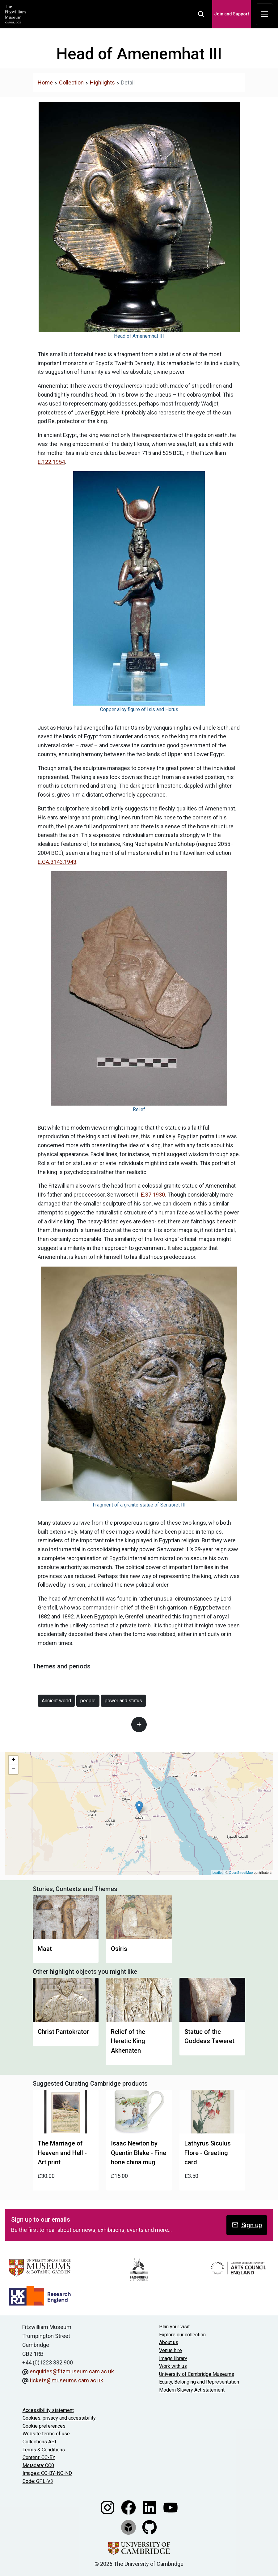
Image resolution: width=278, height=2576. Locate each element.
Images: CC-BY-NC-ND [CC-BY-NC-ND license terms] (47, 2473)
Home (45, 82)
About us (168, 2342)
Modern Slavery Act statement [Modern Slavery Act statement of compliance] (192, 2390)
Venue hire (170, 2350)
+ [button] (13, 1760)
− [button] (13, 1769)
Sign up (246, 2225)
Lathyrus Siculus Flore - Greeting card (207, 2153)
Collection (71, 82)
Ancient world (56, 1701)
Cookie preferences (44, 2426)
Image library (173, 2358)
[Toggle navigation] (264, 14)
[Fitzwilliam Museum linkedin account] (150, 2507)
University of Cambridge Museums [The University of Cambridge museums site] (196, 2374)
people (87, 1701)
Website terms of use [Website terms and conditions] (46, 2434)
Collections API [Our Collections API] (39, 2442)
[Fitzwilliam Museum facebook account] (129, 2507)
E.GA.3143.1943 (57, 862)
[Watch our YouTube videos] (170, 2507)
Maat (45, 1948)
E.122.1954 (51, 462)
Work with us (173, 2366)
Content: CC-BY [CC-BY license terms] (39, 2457)
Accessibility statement (48, 2410)
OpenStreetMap (241, 1872)
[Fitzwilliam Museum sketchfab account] (129, 2526)
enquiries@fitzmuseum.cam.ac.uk (72, 2371)
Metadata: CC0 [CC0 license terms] (38, 2465)
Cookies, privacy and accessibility (59, 2418)
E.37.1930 (153, 1194)
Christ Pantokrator (63, 2031)
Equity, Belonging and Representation (199, 2382)
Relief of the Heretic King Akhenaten (128, 2041)
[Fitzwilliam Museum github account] (149, 2526)
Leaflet (218, 1872)
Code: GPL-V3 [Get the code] (38, 2481)
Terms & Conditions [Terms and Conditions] (44, 2450)
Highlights (102, 82)
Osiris (119, 1948)
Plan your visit (174, 2327)
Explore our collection (182, 2335)
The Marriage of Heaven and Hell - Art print (62, 2153)
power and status (123, 1701)
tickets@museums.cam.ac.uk (66, 2380)
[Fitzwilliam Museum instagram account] (108, 2507)
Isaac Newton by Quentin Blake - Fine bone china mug (138, 2153)
